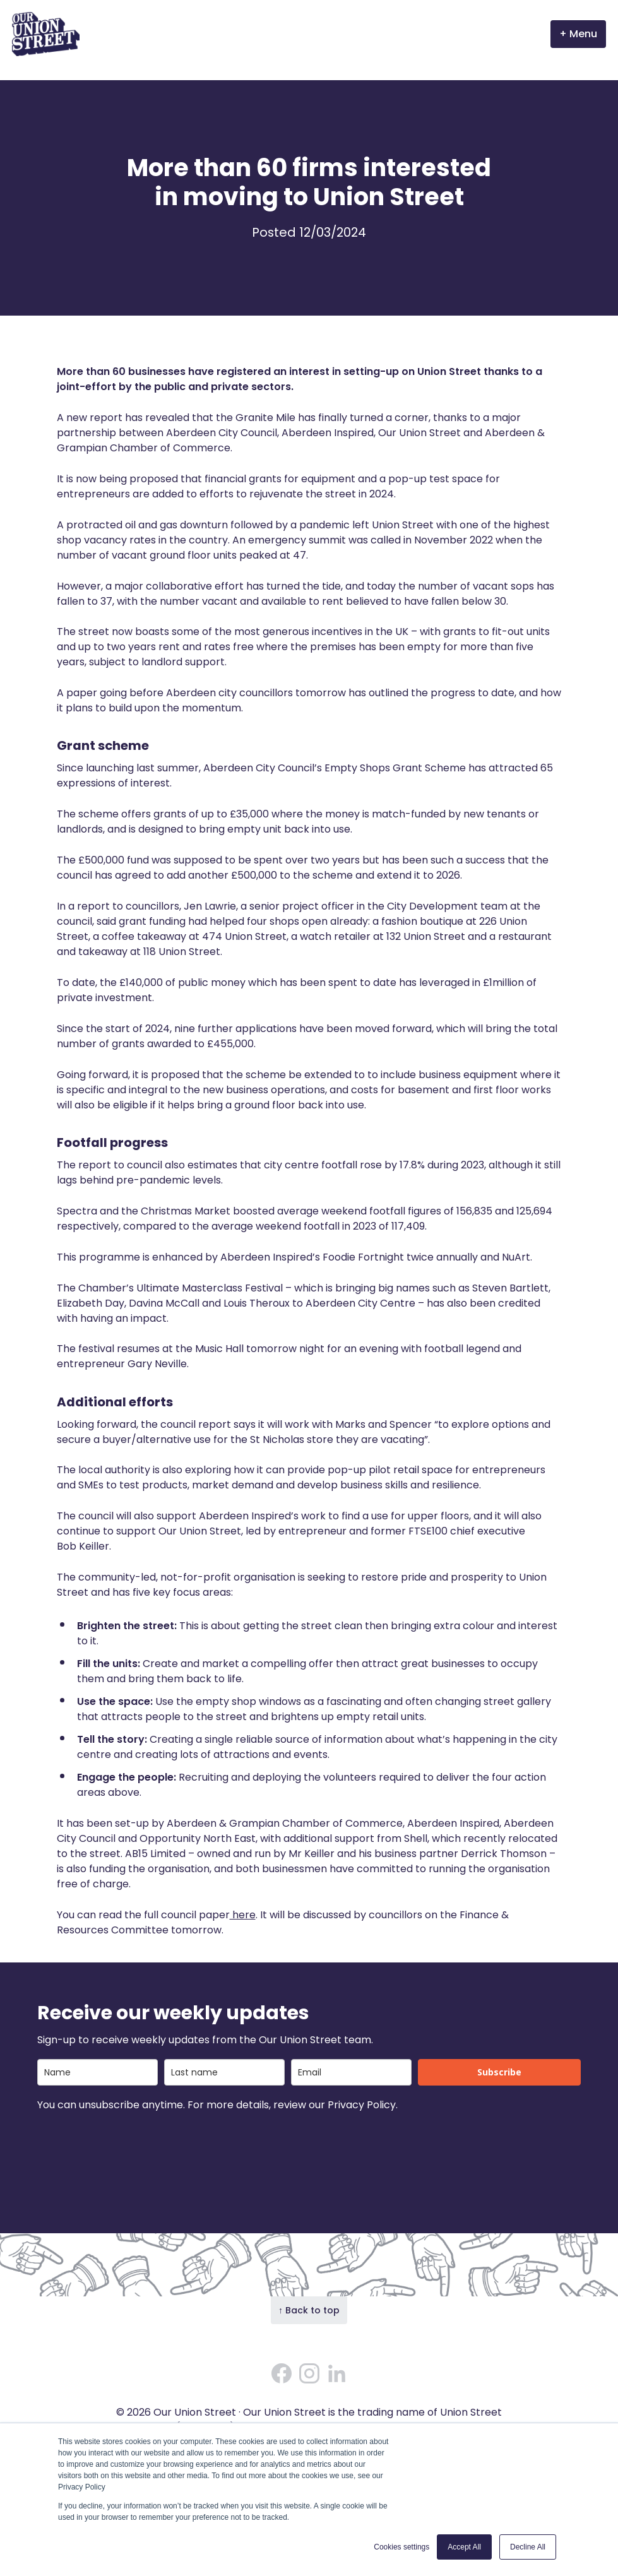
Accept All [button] (464, 2547)
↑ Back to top (309, 2310)
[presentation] (133, 2146)
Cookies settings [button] (401, 2547)
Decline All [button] (527, 2547)
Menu (583, 34)
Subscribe (499, 2072)
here (243, 1915)
